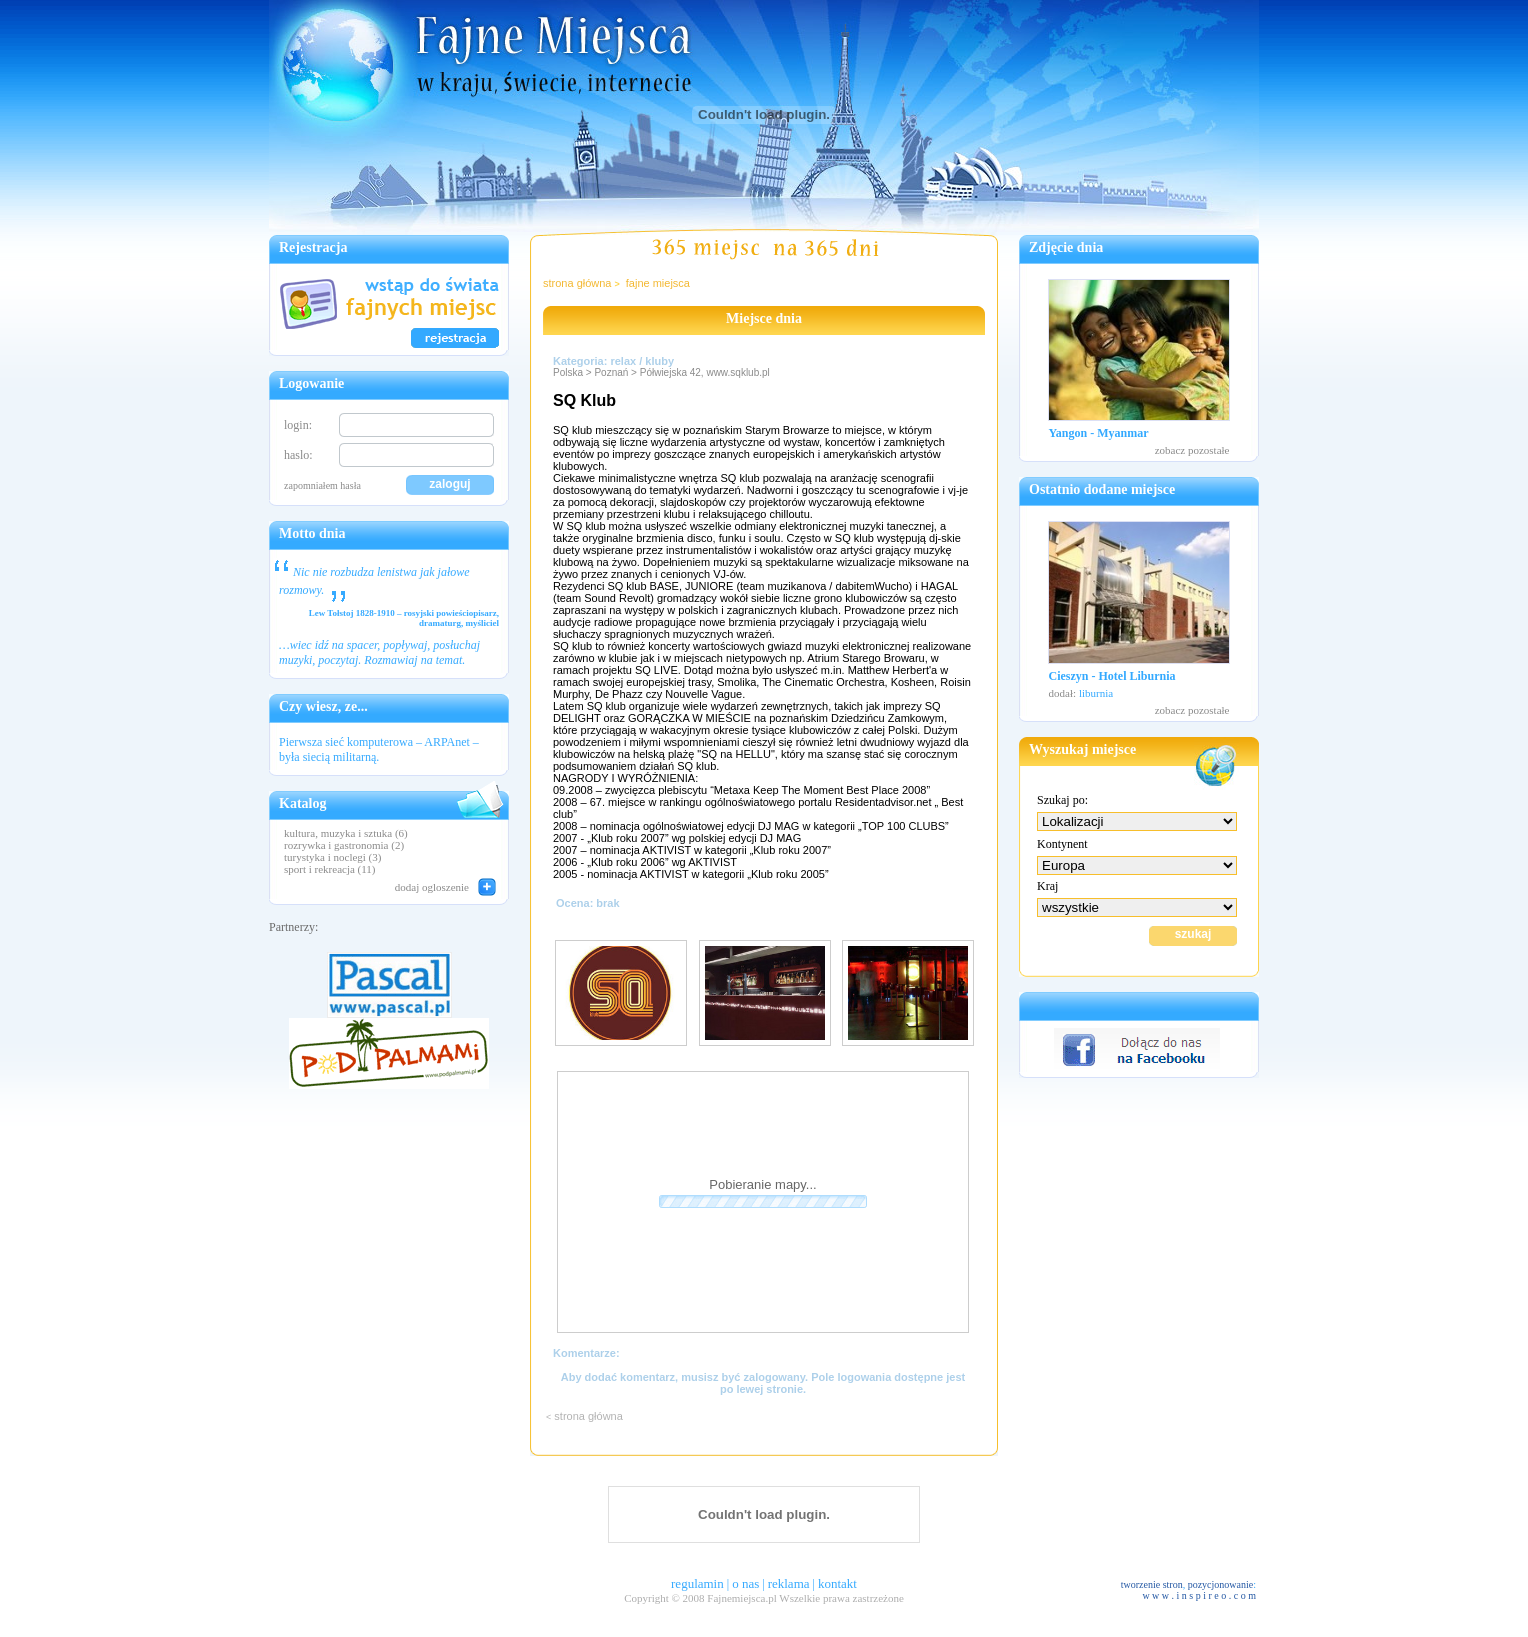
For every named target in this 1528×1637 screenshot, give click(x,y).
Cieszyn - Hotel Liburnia (1112, 676)
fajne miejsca (658, 283)
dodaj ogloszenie (432, 887)
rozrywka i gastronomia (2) (344, 845)
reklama (789, 1583)
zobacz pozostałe (1192, 450)
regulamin (697, 1583)
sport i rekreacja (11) (330, 869)
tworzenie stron (1152, 1584)
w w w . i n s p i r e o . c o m (1199, 1595)
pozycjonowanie (1221, 1584)
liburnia (1096, 693)
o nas (745, 1583)
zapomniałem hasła (322, 485)
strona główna (577, 283)
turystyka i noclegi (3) (332, 857)
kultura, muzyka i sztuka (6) (346, 833)
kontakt (837, 1583)
